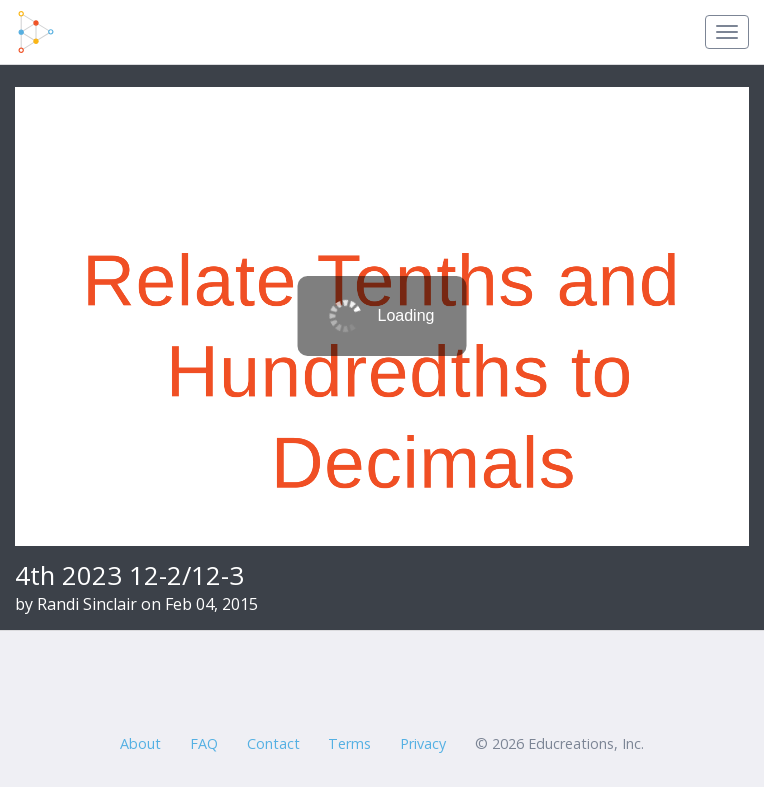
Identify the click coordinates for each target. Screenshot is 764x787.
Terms (349, 743)
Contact (273, 743)
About (140, 743)
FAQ (204, 743)
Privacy (423, 743)
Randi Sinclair (87, 604)
